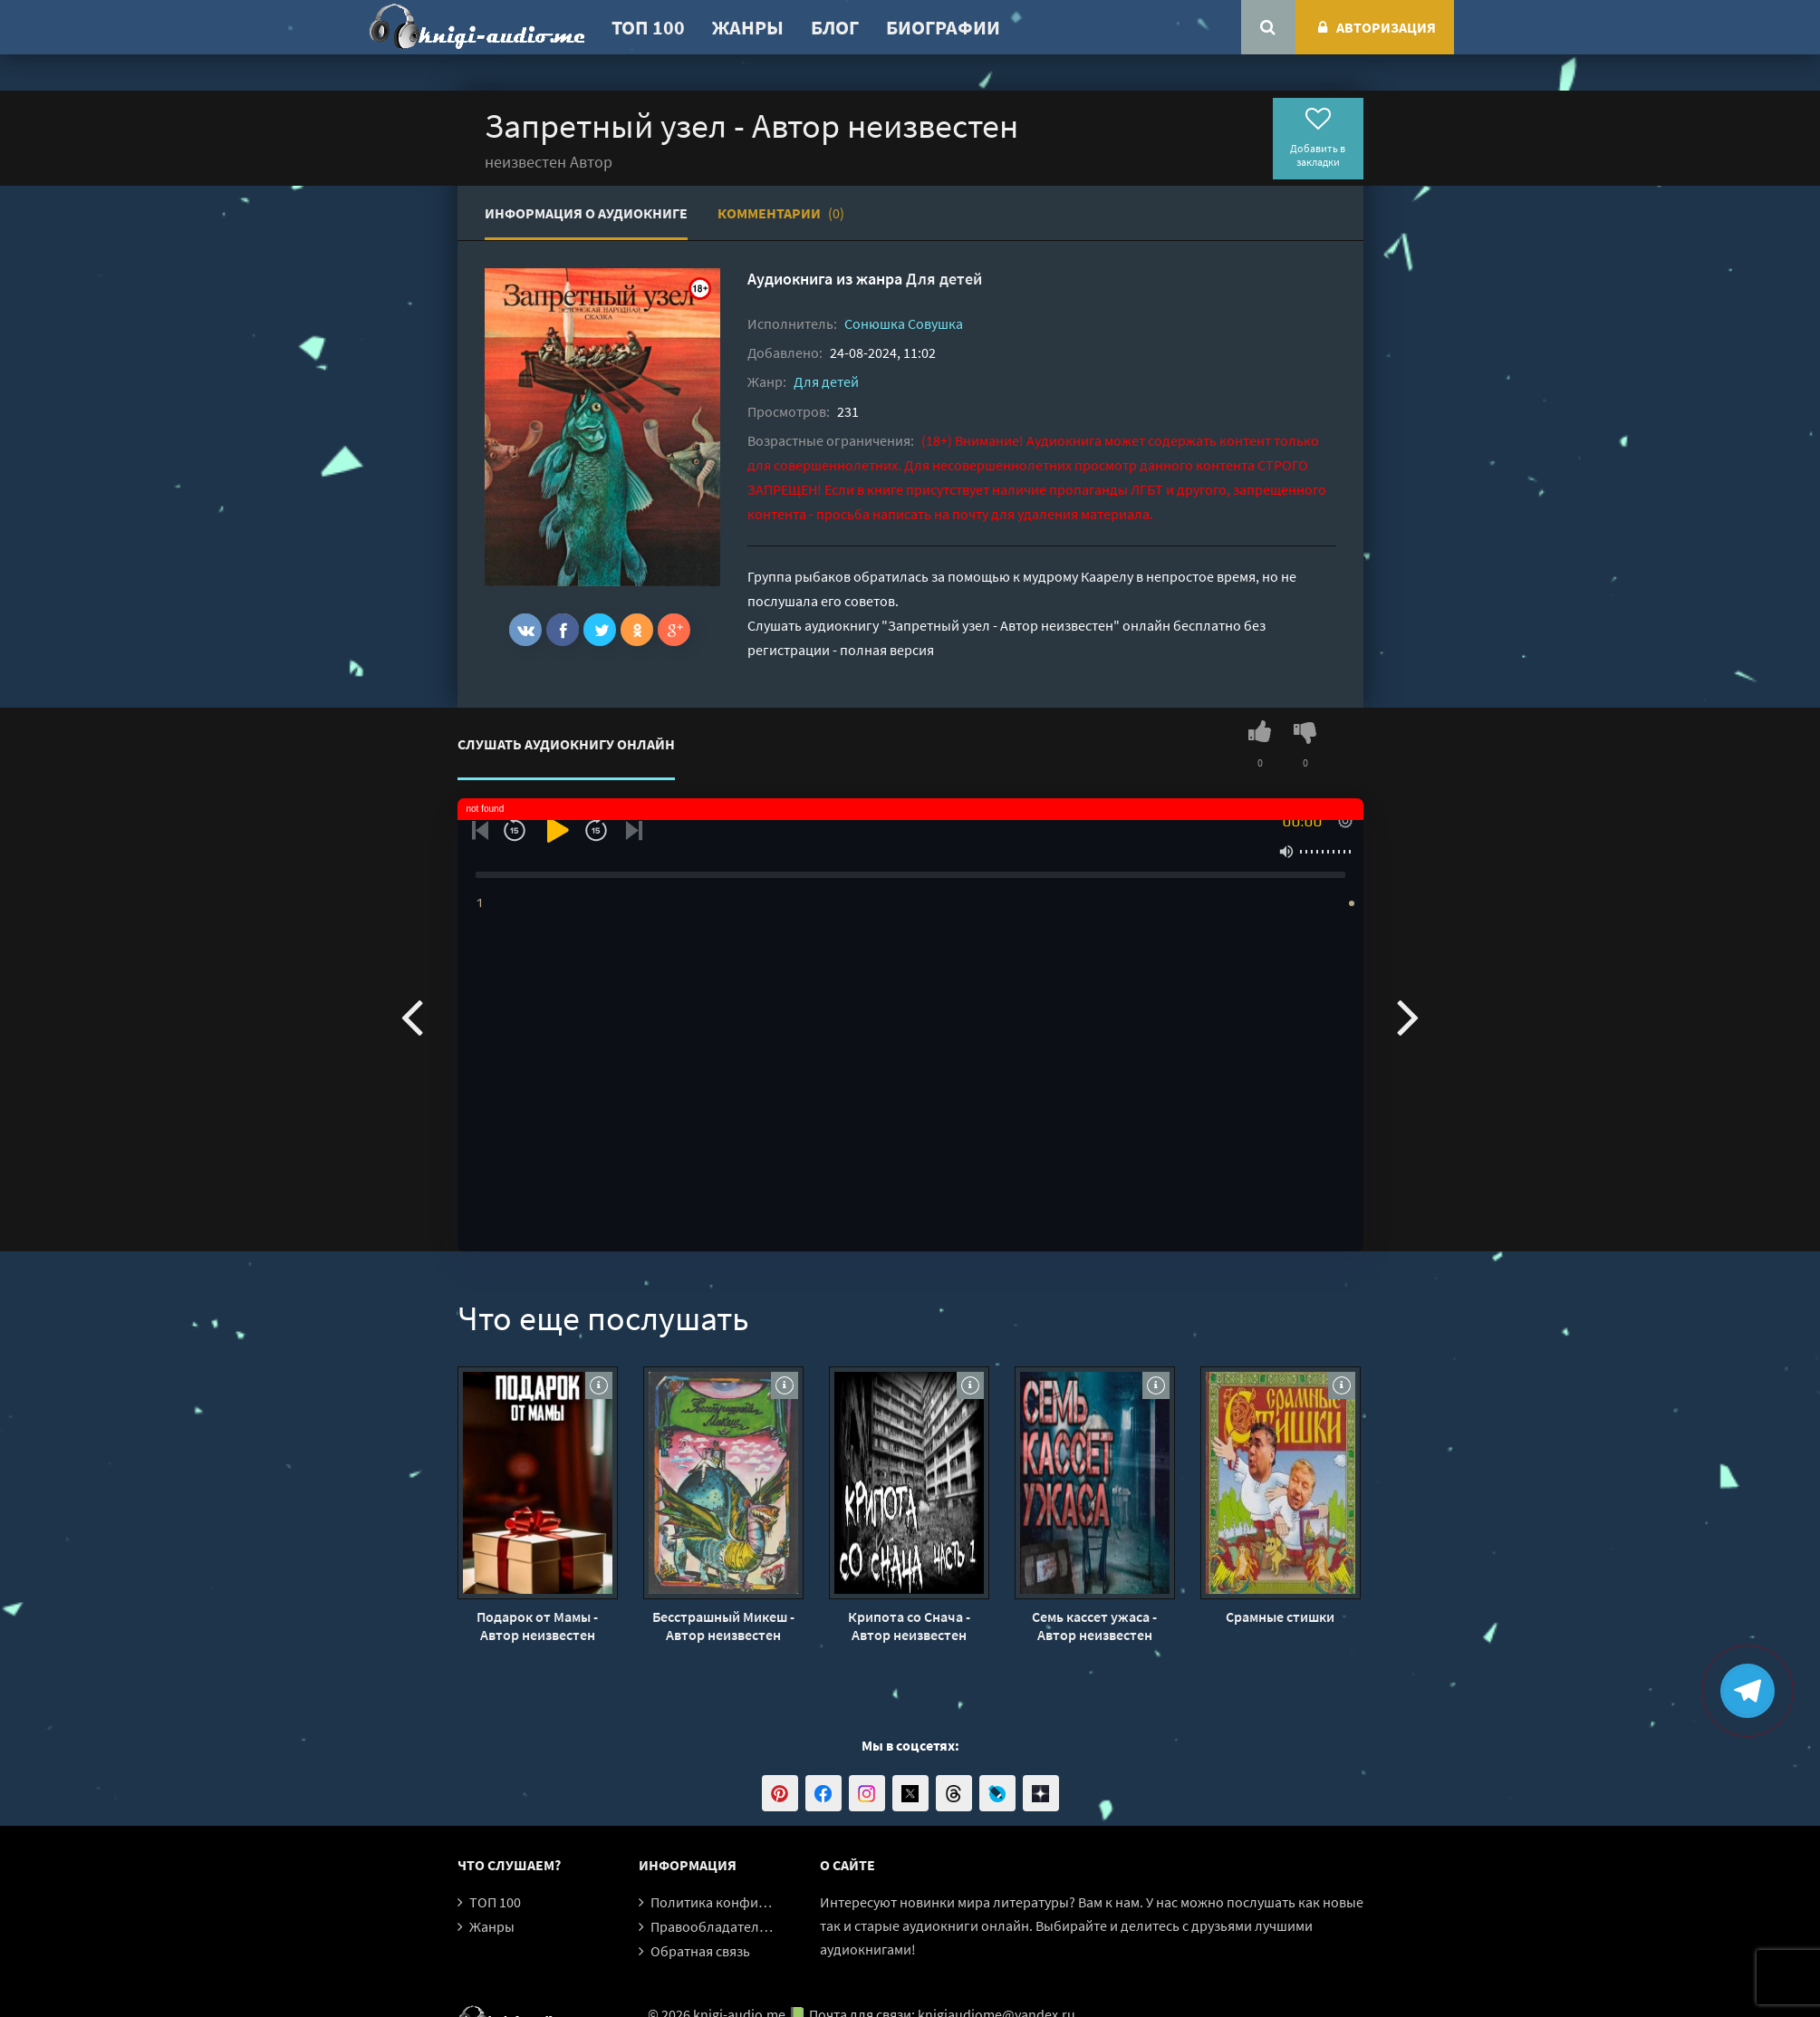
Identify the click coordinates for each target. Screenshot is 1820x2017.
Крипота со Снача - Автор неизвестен (909, 1625)
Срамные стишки (1280, 1616)
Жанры (748, 27)
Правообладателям (712, 1926)
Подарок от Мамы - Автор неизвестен (537, 1625)
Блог (835, 27)
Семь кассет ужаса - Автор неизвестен (1094, 1625)
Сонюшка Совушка (903, 323)
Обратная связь (700, 1951)
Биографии (943, 27)
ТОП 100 (648, 27)
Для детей (944, 278)
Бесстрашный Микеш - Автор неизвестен (723, 1625)
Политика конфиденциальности (754, 1902)
